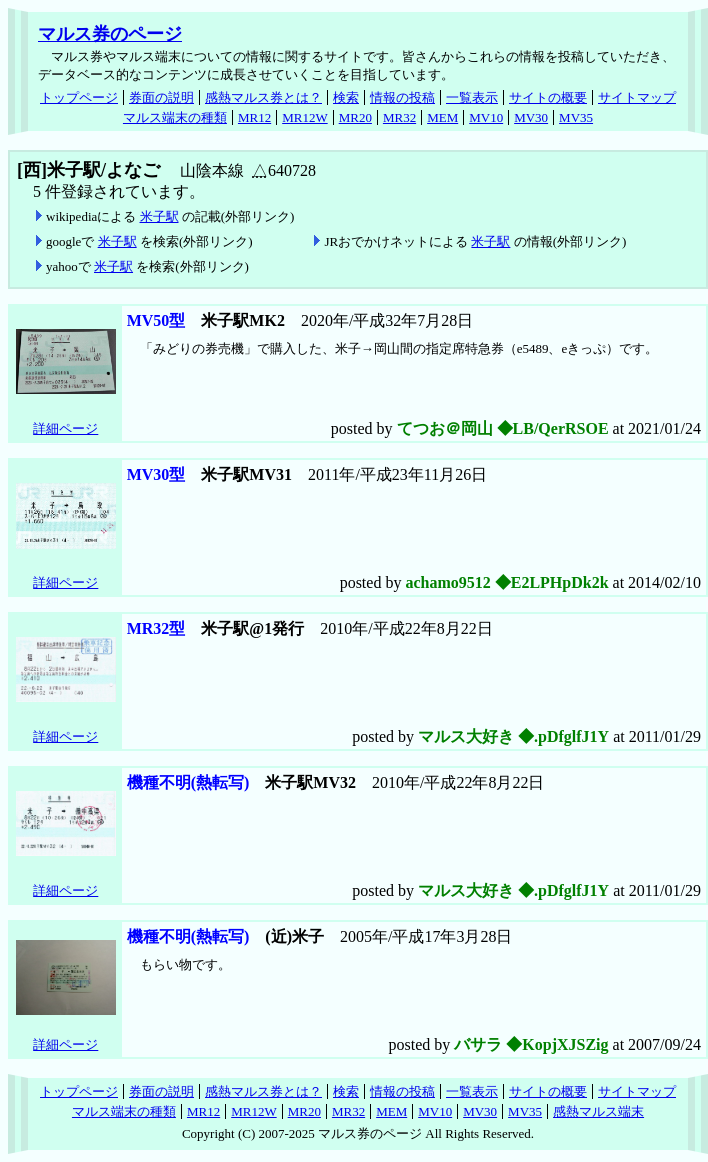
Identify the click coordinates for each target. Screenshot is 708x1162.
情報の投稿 (402, 97)
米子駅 (159, 216)
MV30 (531, 117)
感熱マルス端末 (598, 1111)
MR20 (355, 117)
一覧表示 (472, 97)
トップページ (79, 97)
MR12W (305, 117)
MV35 (576, 117)
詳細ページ (65, 428)
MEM (442, 117)
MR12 (254, 117)
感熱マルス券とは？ (263, 97)
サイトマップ (637, 97)
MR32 (399, 117)
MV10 (486, 117)
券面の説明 (161, 97)
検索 (346, 97)
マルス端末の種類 (175, 117)
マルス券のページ (110, 34)
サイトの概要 (548, 97)
